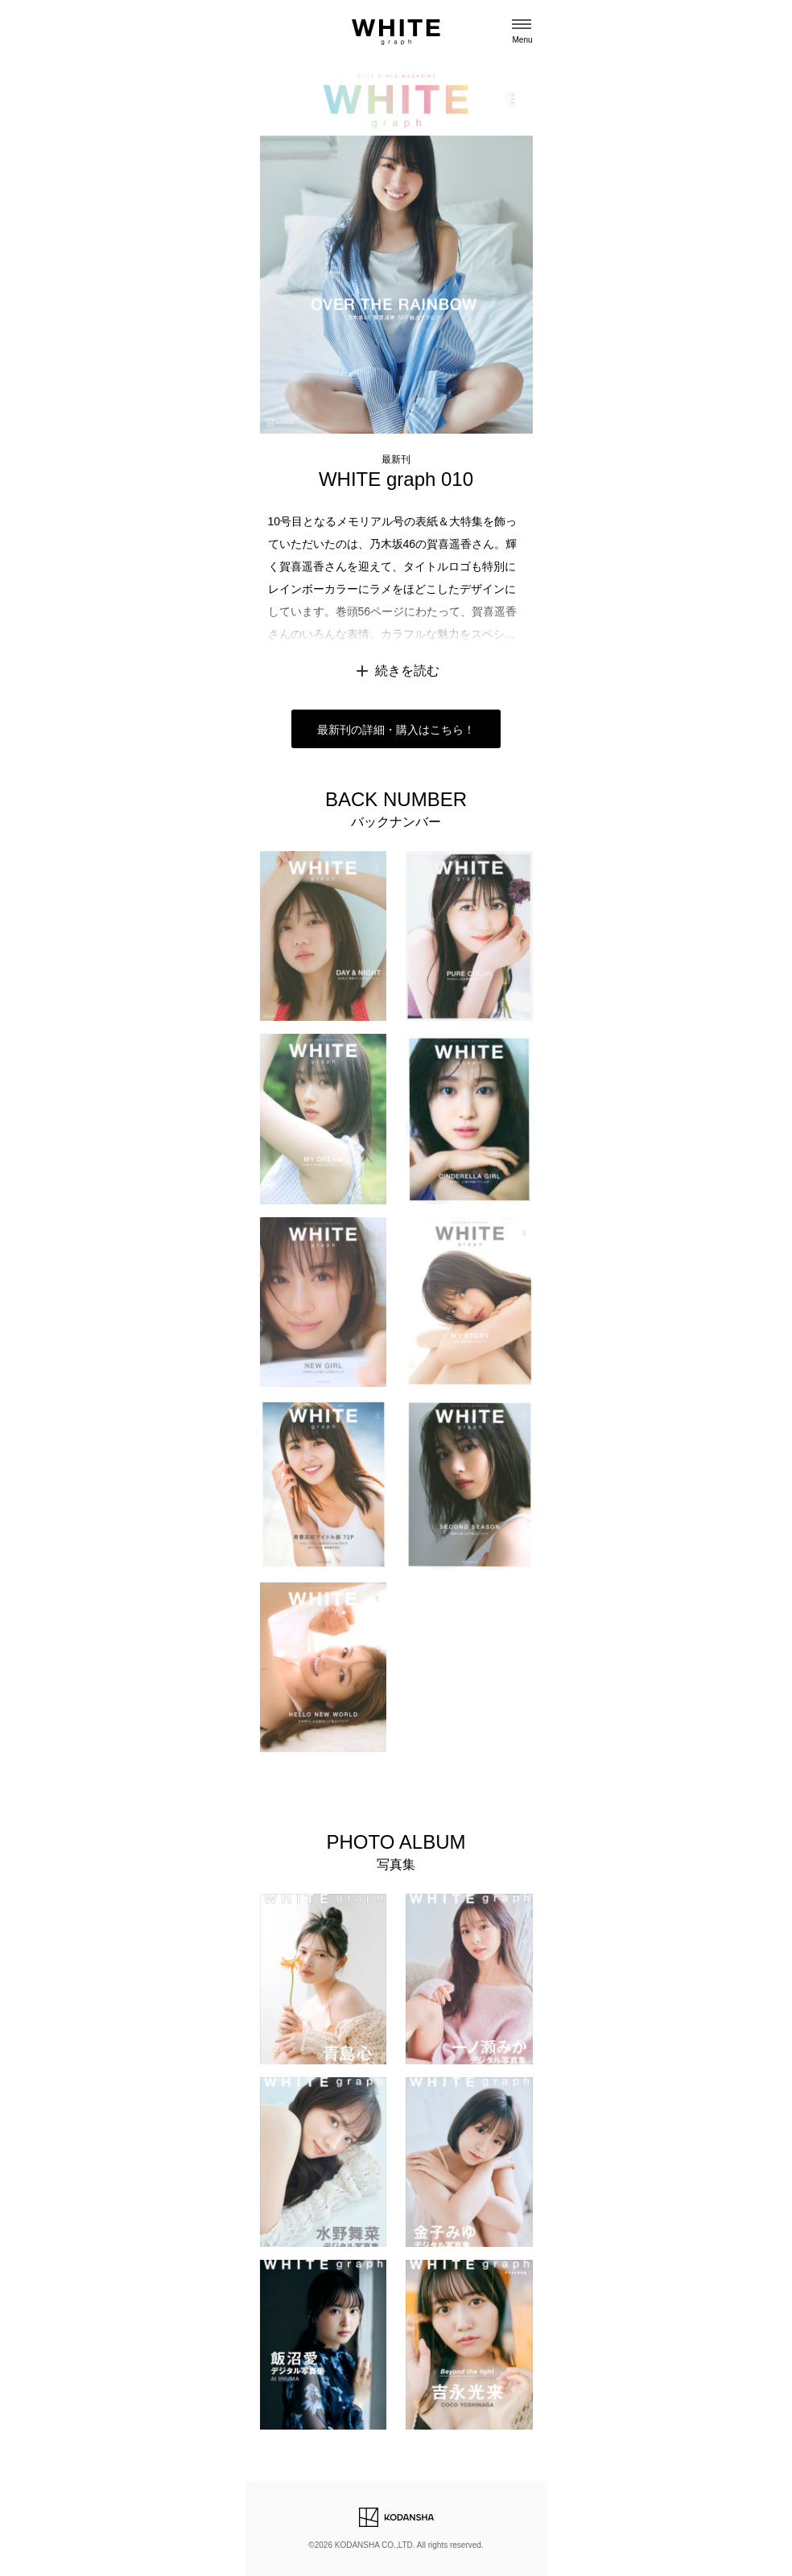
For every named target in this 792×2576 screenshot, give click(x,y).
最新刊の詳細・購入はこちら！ (396, 729)
